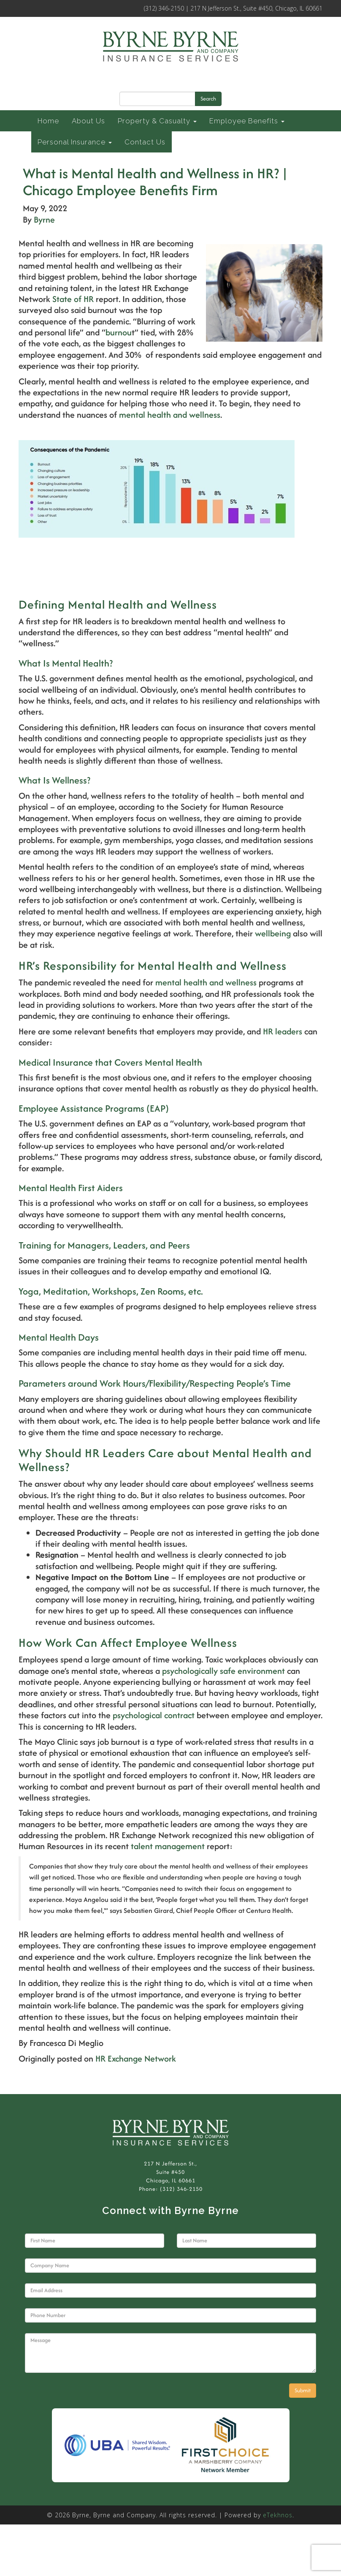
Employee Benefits (246, 121)
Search (208, 99)
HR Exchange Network (135, 2058)
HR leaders (282, 1031)
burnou (119, 332)
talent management (168, 1846)
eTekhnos (277, 2515)
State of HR (73, 299)
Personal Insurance (75, 142)
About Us (88, 121)
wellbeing (273, 933)
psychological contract (154, 1715)
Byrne (44, 219)
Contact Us (144, 142)
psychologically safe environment (223, 1671)
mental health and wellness (169, 414)
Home (48, 121)
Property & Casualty (157, 121)
